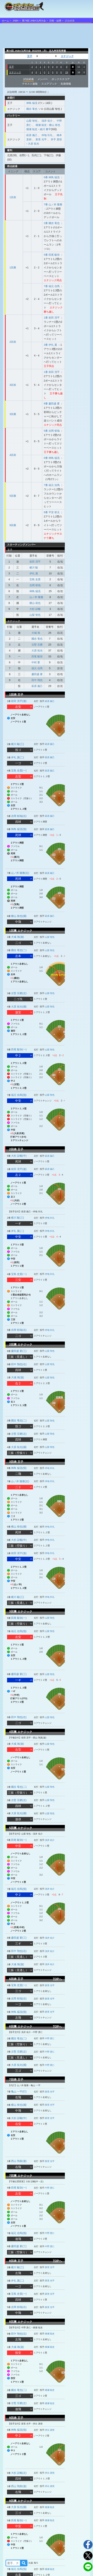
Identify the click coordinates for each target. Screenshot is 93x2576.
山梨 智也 (31, 120)
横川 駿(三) (17, 744)
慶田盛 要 (37, 674)
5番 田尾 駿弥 (52, 254)
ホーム (5, 20)
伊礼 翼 (33, 573)
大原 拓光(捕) (18, 1006)
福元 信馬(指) (18, 1094)
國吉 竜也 (31, 108)
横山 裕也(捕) (18, 915)
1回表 (12, 197)
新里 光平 (41, 139)
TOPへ (57, 1979)
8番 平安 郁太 (52, 512)
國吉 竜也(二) (18, 950)
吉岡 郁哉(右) (18, 815)
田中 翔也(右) (18, 1364)
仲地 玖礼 (47, 135)
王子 (29, 56)
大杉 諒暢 (35, 608)
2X (66, 72)
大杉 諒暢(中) (18, 1155)
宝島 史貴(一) (18, 770)
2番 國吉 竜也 (52, 223)
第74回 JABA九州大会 (34, 20)
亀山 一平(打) (18, 2091)
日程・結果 (55, 20)
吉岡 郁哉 (35, 585)
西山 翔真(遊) (18, 2161)
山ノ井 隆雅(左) (20, 872)
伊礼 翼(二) (17, 757)
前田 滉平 (35, 561)
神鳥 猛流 (31, 102)
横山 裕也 (54, 124)
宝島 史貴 (35, 579)
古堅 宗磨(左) (18, 993)
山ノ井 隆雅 (36, 597)
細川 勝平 (45, 129)
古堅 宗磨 (37, 644)
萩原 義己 (31, 135)
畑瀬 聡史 (41, 124)
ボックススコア (61, 79)
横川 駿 (33, 567)
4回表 (12, 454)
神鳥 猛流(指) (18, 829)
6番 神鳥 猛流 (52, 177)
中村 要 (35, 662)
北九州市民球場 (57, 50)
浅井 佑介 (47, 120)
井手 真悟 (56, 139)
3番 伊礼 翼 (50, 344)
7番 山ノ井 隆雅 (53, 204)
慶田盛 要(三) (18, 1350)
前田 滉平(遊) (18, 701)
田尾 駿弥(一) (18, 1049)
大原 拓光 (33, 143)
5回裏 (12, 495)
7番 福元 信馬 (52, 286)
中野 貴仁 (49, 2038)
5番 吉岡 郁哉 (52, 430)
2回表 (12, 341)
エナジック (67, 56)
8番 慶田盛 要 (52, 403)
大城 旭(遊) (17, 936)
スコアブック (49, 83)
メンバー (42, 79)
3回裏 (12, 414)
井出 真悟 (49, 2430)
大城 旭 (35, 632)
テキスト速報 (30, 83)
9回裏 (12, 525)
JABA (16, 20)
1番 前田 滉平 (52, 317)
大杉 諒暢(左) (18, 2472)
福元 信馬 (37, 668)
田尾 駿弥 (37, 656)
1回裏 (12, 267)
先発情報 (66, 83)
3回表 (12, 384)
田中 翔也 (37, 680)
